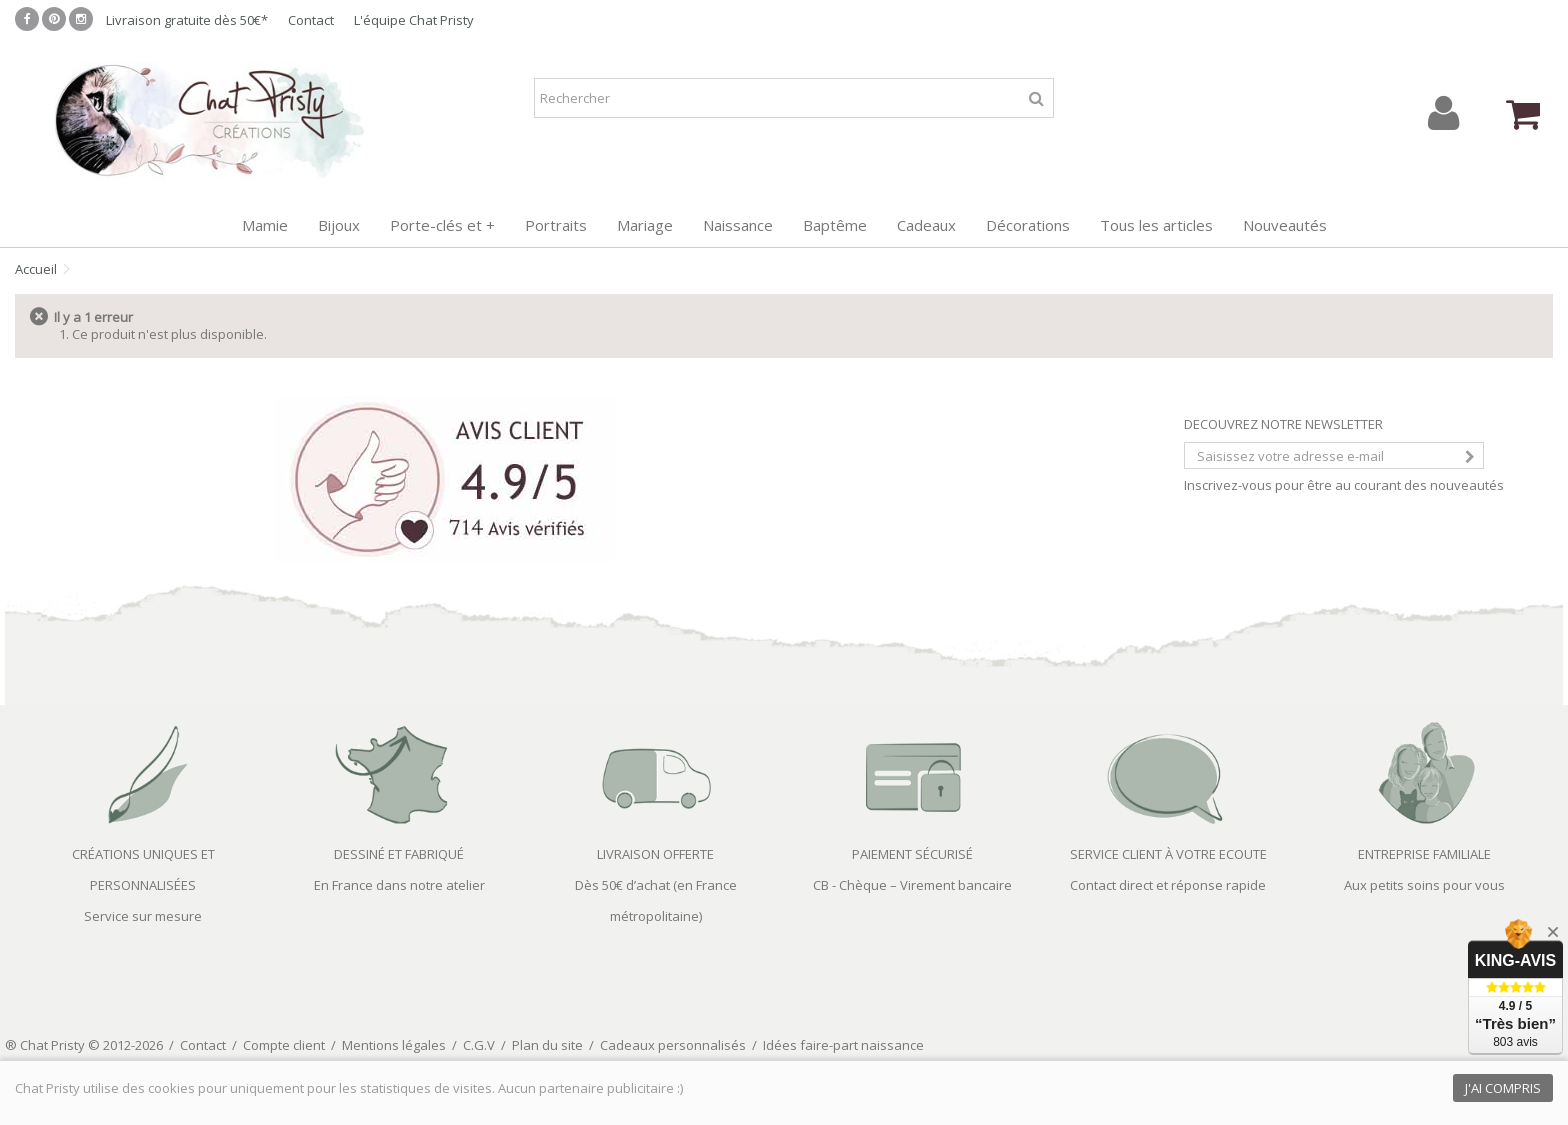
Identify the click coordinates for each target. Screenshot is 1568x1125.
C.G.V (479, 1045)
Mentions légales (394, 1045)
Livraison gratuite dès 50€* (187, 20)
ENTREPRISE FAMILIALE (1424, 854)
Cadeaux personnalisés (673, 1045)
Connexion (1443, 113)
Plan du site (547, 1045)
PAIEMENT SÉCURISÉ (912, 854)
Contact (311, 20)
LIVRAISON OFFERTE (655, 854)
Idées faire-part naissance (843, 1045)
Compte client (284, 1045)
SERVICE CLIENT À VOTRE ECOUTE (1168, 854)
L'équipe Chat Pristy (414, 20)
